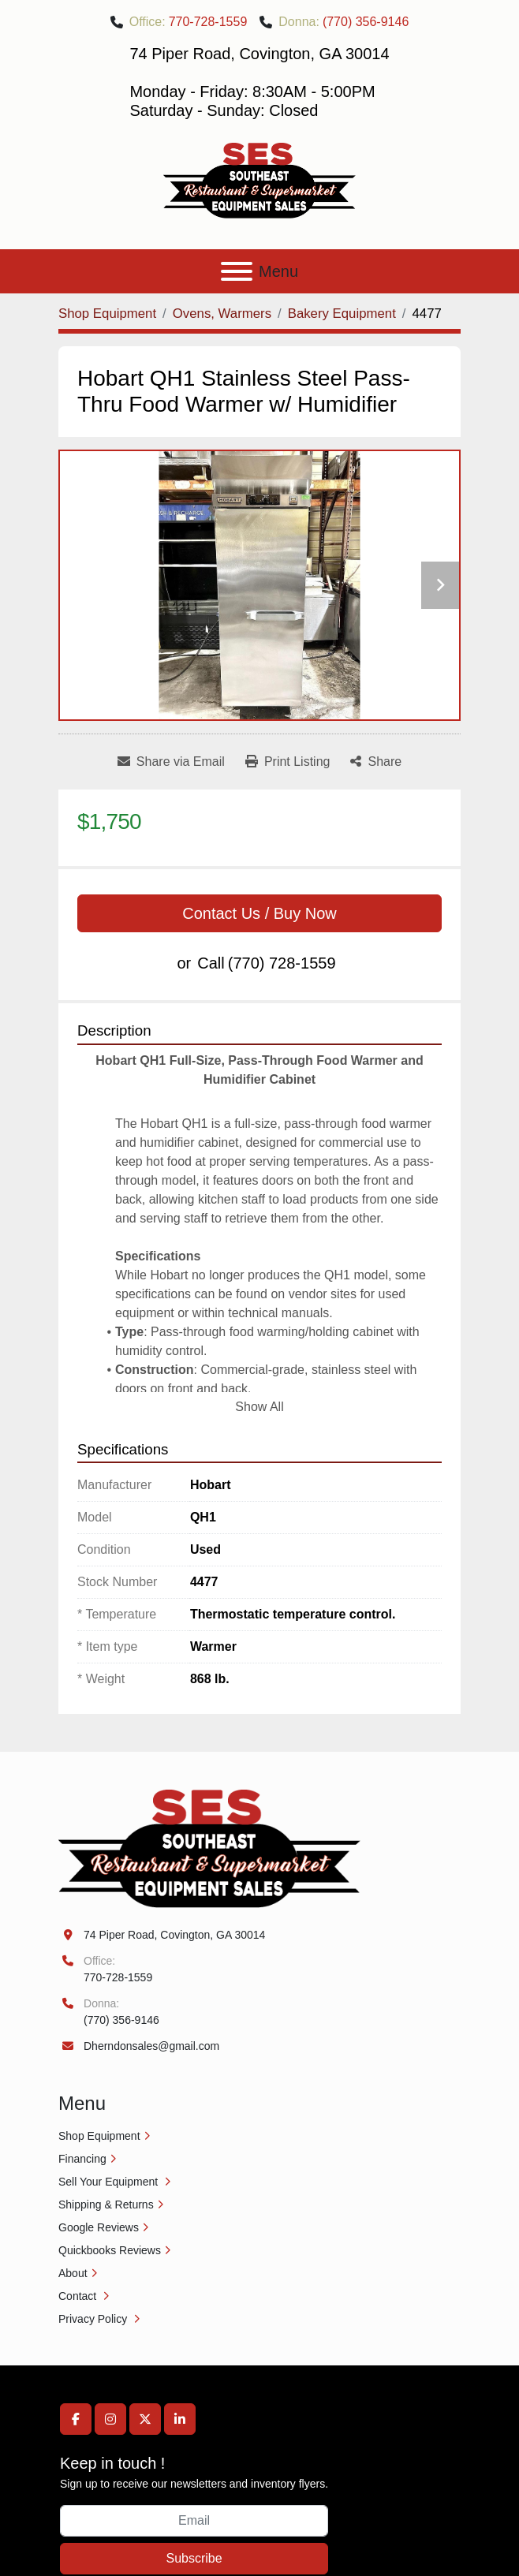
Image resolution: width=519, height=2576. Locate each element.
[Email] (194, 2521)
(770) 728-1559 (282, 963)
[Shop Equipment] (107, 313)
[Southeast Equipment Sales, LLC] (209, 1848)
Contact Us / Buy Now (259, 913)
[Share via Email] (171, 762)
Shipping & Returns (106, 2204)
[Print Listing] (288, 762)
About (73, 2273)
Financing (82, 2158)
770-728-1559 (208, 21)
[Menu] (236, 271)
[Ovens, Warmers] (222, 313)
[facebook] (75, 2419)
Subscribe (194, 2558)
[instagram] (110, 2419)
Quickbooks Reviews (109, 2250)
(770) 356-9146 (366, 21)
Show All (259, 1406)
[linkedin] (180, 2419)
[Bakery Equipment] (342, 313)
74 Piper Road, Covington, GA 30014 (174, 1934)
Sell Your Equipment (109, 2181)
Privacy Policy (94, 2319)
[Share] (376, 762)
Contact (78, 2296)
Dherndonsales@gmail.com (151, 2046)
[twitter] (145, 2419)
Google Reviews (98, 2227)
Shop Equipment (99, 2136)
